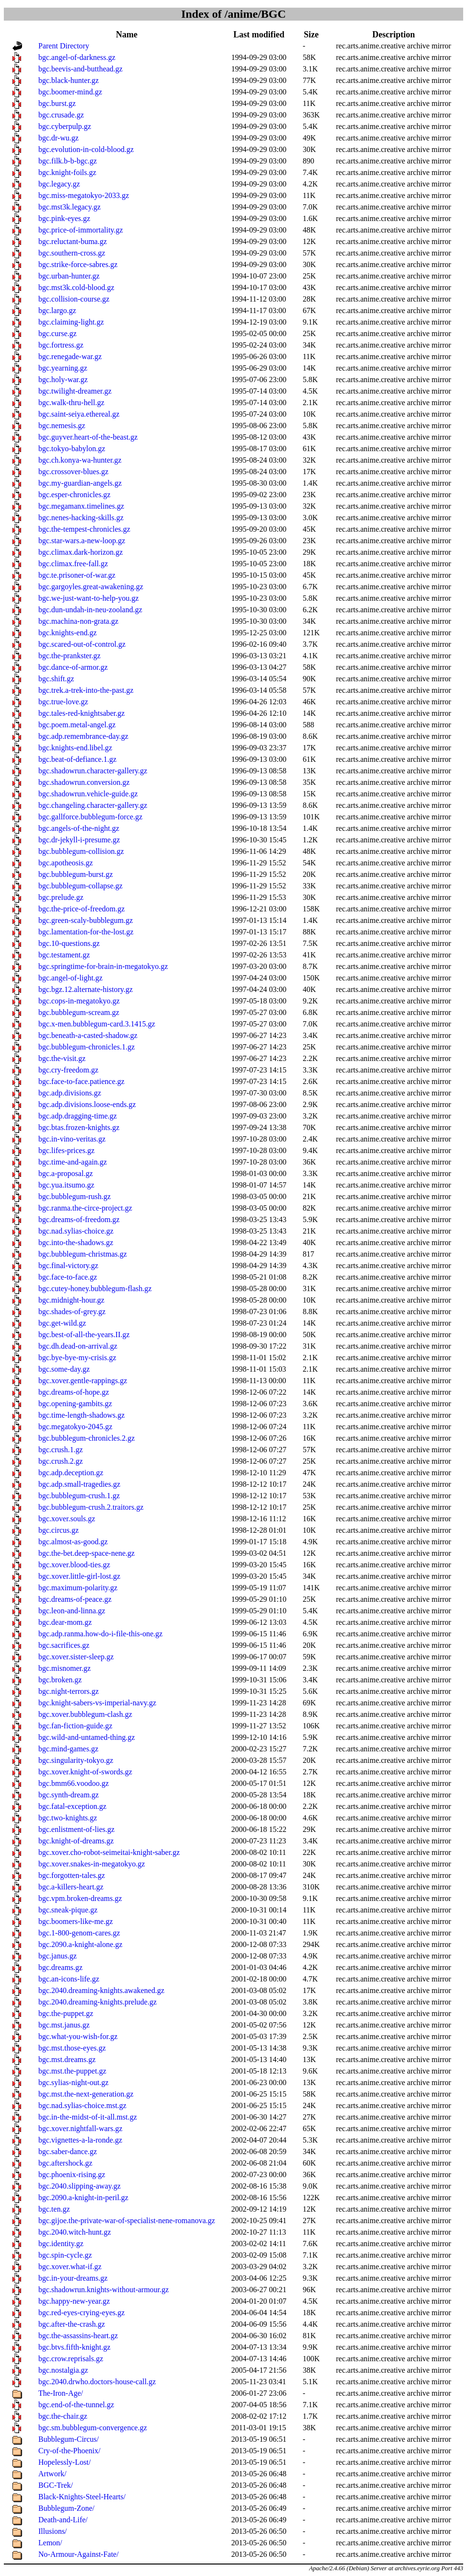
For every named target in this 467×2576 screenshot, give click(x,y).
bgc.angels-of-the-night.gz (78, 828)
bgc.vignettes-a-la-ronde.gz (80, 2140)
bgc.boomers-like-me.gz (75, 1921)
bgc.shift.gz (56, 679)
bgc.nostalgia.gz (63, 2370)
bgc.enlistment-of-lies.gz (76, 1829)
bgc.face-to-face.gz (67, 1277)
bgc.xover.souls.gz (66, 1519)
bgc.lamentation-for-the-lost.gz (86, 932)
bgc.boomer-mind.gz (70, 92)
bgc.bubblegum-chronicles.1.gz (86, 1047)
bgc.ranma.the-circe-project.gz (85, 1208)
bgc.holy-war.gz (63, 379)
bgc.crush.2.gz (60, 1461)
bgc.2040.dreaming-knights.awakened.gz (101, 1990)
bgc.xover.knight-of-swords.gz (85, 1772)
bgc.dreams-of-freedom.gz (79, 1219)
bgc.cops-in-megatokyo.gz (79, 1001)
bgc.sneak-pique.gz (68, 1910)
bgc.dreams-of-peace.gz (75, 1599)
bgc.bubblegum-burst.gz (75, 874)
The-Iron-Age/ (60, 2393)
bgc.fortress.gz (60, 345)
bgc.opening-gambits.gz (75, 1403)
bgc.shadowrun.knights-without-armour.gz (103, 2289)
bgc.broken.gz (60, 1680)
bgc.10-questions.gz (69, 943)
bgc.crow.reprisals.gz (70, 2359)
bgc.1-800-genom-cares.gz (79, 1933)
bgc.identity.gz (60, 2243)
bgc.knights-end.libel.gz (75, 748)
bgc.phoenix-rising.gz (71, 2174)
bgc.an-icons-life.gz (68, 1979)
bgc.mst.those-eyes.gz (72, 2048)
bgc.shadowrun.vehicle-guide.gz (87, 794)
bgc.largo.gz (57, 310)
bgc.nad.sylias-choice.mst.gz (82, 2105)
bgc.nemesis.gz (61, 425)
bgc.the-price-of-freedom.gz (81, 909)
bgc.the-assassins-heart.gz (78, 2335)
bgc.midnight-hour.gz (71, 1300)
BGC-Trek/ (55, 2485)
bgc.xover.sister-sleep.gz (76, 1657)
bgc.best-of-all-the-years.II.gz (84, 1334)
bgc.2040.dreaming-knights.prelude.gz (97, 2002)
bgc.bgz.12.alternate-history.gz (85, 989)
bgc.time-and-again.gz (72, 1162)
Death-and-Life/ (63, 2520)
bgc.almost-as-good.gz (73, 1542)
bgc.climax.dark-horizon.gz (80, 552)
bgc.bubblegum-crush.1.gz (79, 1496)
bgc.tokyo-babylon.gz (71, 448)
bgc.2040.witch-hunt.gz (74, 2232)
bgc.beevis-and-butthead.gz (80, 69)
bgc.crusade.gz (61, 115)
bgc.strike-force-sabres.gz (77, 264)
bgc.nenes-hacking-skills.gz (81, 517)
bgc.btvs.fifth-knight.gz (74, 2347)
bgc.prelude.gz (60, 897)
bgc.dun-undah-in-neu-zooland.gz (90, 610)
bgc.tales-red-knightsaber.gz (81, 713)
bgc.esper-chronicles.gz (74, 494)
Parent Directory (63, 46)
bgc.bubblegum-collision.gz (81, 851)
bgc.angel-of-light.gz (70, 978)
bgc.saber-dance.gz (67, 2151)
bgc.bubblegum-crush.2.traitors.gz (91, 1507)
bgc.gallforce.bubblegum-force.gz (90, 817)
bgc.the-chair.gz (62, 2416)
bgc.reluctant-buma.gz (72, 241)
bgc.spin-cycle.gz (65, 2255)
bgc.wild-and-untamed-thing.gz (86, 1737)
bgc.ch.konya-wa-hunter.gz (80, 460)
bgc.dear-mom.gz (65, 1622)
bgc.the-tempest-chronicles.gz (84, 529)
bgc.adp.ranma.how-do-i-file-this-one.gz (100, 1634)
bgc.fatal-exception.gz (72, 1806)
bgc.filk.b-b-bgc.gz (67, 161)
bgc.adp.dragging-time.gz (77, 1116)
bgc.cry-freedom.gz (68, 1070)
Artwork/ (52, 2474)
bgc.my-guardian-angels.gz (80, 483)
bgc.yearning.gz (62, 368)
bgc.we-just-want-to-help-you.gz (88, 598)
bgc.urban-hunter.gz (69, 276)
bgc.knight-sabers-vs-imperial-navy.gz (97, 1703)
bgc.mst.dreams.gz (67, 2059)
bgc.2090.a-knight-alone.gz (80, 1944)
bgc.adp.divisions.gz (69, 1093)
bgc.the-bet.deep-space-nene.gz (86, 1553)
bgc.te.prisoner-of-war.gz (76, 575)
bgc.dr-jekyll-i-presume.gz (79, 840)
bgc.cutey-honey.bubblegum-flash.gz (95, 1288)
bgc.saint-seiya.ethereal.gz (78, 414)
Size (311, 34)
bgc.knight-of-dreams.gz (76, 1841)
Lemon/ (50, 2543)
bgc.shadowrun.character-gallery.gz (92, 771)
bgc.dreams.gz (60, 1967)
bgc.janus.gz (57, 1956)
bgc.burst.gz (57, 103)
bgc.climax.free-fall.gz (73, 563)
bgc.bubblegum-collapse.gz (80, 886)
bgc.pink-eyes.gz (64, 218)
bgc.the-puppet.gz (65, 2013)
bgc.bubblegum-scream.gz (78, 1012)
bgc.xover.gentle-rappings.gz (82, 1380)
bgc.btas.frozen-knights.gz (78, 1127)
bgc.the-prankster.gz (69, 656)
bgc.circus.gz (58, 1530)
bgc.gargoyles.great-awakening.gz (90, 587)
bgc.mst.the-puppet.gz (72, 2071)
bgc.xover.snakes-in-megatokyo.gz (91, 1864)
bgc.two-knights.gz (67, 1818)
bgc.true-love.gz (63, 702)
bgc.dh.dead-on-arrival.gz (77, 1346)
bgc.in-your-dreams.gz (73, 2278)
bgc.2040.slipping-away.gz (79, 2186)
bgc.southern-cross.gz (71, 253)
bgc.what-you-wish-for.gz (77, 2036)
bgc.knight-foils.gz (67, 172)
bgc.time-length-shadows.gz (81, 1415)
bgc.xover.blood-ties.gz (74, 1565)
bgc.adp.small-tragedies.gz (79, 1484)
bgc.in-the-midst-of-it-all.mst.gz (87, 2117)
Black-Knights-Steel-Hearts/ (81, 2497)
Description (393, 34)
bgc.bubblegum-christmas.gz (82, 1254)
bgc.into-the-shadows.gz (75, 1242)
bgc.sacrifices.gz (64, 1645)
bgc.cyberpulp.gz (64, 126)
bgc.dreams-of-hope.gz (73, 1392)
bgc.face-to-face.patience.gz (81, 1081)
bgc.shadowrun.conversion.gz (84, 782)
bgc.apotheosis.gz (65, 863)
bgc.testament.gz (64, 955)
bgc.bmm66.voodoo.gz (73, 1783)
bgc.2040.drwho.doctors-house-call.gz (97, 2382)
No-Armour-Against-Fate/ (78, 2554)
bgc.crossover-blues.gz (73, 471)
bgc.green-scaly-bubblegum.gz (85, 920)
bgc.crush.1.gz (60, 1449)
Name (126, 34)
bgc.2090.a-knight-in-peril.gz (83, 2197)
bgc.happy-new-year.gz (74, 2301)
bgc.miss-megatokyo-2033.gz (83, 195)
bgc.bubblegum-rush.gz (74, 1196)
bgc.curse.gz (57, 333)
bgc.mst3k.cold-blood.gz (76, 287)
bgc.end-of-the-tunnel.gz (76, 2405)
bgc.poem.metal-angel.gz (76, 725)
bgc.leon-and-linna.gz (71, 1611)
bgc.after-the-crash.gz (71, 2324)
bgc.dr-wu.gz (58, 138)
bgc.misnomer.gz (64, 1668)
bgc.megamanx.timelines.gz (81, 506)
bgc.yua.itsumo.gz (66, 1185)
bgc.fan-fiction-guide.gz (75, 1726)
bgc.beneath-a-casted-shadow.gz (87, 1035)
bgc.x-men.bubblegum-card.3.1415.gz (96, 1024)
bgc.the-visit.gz (62, 1058)
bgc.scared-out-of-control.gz (81, 644)
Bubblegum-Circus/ (68, 2439)
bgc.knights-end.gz (67, 633)
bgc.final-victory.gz (68, 1265)
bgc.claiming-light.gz (71, 322)
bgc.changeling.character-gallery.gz (92, 805)
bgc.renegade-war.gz (70, 356)
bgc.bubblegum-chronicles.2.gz (86, 1438)
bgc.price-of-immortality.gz (80, 230)
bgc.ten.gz (54, 2209)
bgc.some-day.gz (64, 1369)
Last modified (259, 34)
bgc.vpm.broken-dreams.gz (80, 1898)
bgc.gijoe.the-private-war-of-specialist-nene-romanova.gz (126, 2220)
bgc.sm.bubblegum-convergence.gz (92, 2428)
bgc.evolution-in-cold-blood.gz (86, 149)
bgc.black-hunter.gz (68, 80)
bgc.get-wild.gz (62, 1323)
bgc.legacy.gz (59, 184)
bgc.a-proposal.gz (65, 1173)
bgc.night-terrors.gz (68, 1691)
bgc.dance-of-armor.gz (73, 667)
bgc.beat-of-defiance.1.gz (77, 759)
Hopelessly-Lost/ (64, 2462)
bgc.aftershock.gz (65, 2163)
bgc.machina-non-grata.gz (78, 621)
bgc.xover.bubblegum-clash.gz (85, 1714)
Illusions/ (52, 2531)
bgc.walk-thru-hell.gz (71, 402)
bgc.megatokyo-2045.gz (75, 1426)
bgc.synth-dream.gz (68, 1795)
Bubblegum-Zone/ (66, 2508)
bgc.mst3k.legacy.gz (69, 207)
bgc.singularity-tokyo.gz (75, 1760)
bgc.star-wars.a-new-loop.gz (81, 540)
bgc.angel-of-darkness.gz (76, 57)
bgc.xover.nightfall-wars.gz (80, 2128)
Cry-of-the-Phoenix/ (69, 2451)
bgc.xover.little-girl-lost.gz (79, 1576)
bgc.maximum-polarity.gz (77, 1588)
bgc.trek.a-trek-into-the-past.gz (86, 690)
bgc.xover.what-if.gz (70, 2266)
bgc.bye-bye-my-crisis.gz (77, 1357)
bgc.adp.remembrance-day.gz (83, 736)
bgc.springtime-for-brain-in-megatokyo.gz (103, 966)
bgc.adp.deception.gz (70, 1473)
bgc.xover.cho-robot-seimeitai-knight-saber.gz (109, 1852)
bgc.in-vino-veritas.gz (71, 1139)
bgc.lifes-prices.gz (66, 1150)
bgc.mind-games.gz (68, 1749)
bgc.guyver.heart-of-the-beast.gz (87, 437)
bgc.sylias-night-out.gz (73, 2082)
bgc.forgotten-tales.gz (71, 1875)
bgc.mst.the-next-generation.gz (86, 2094)
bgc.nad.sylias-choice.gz (76, 1231)
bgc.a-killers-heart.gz (70, 1887)
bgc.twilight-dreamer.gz (75, 391)
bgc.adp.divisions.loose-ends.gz (87, 1104)
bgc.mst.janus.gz (64, 2025)
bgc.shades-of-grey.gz (71, 1311)
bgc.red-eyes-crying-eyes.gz (81, 2312)
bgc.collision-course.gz (73, 299)
